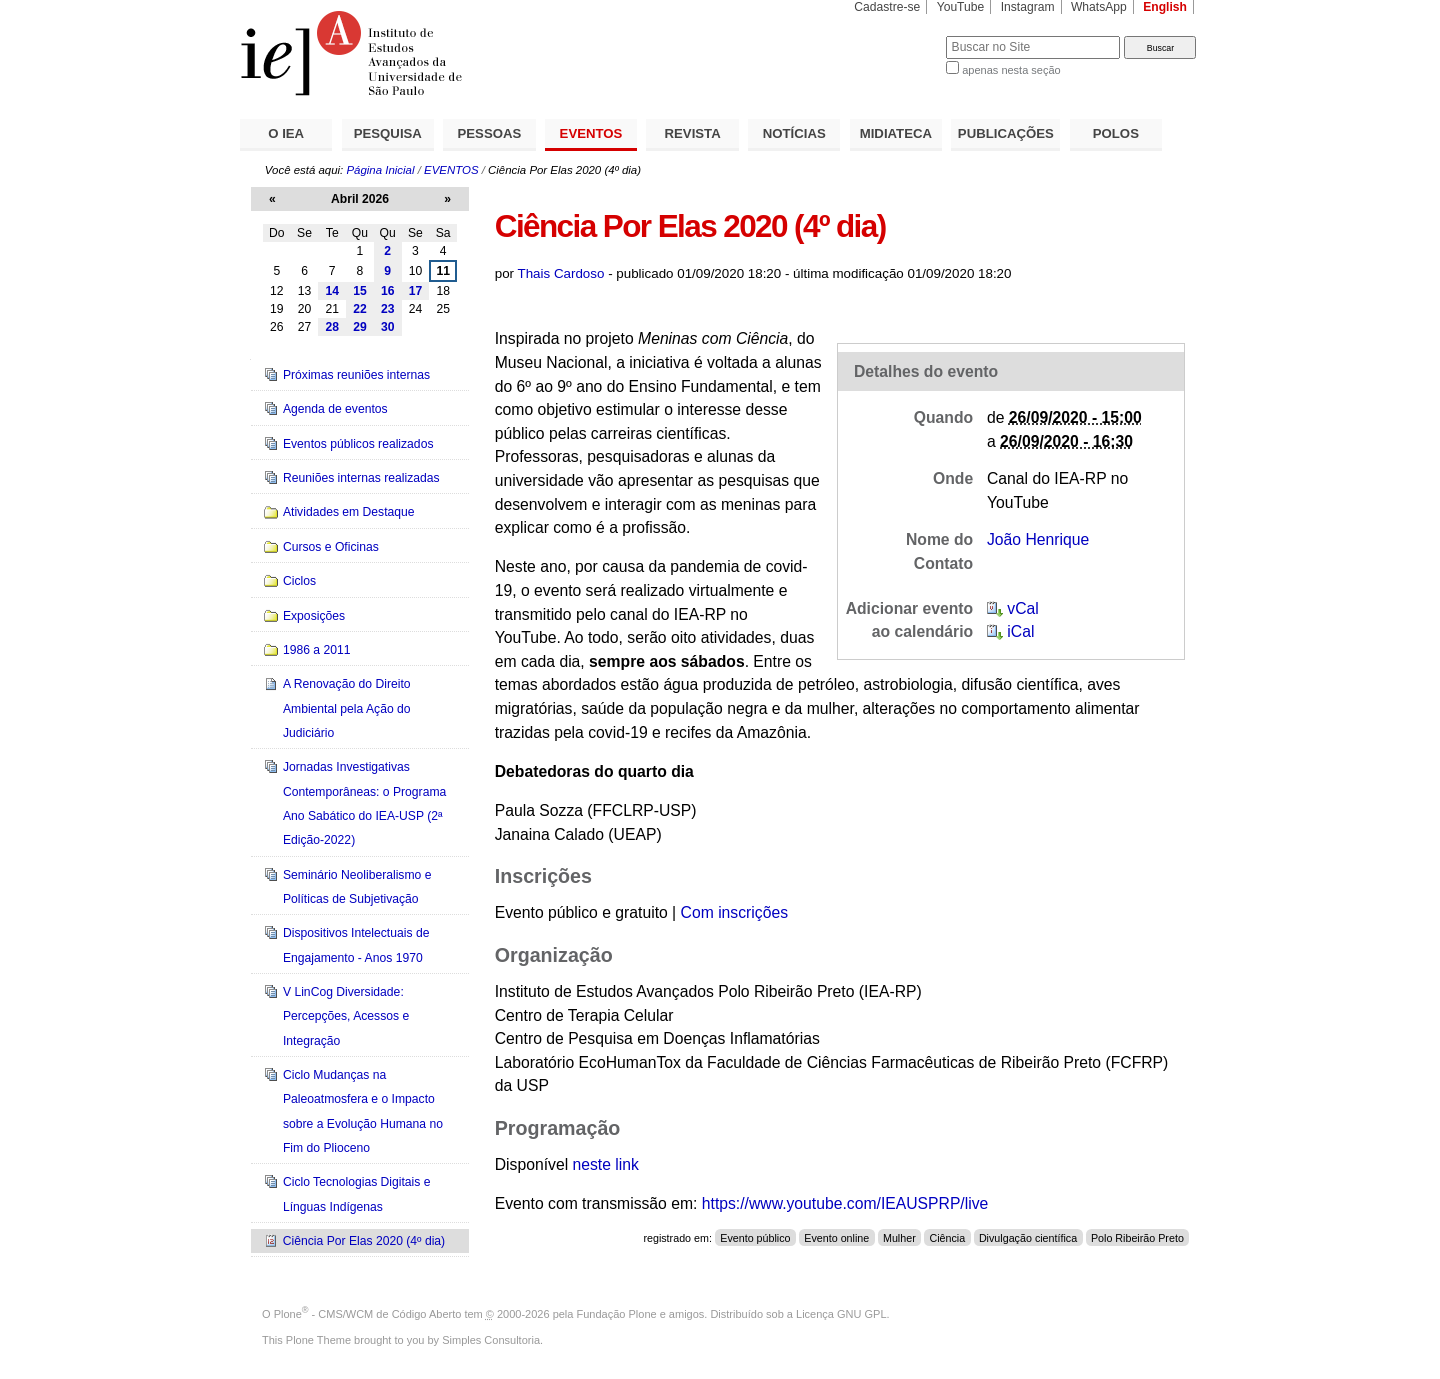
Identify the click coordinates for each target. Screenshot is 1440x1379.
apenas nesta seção (1011, 70)
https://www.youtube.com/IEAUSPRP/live (845, 1203)
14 (332, 291)
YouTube (961, 7)
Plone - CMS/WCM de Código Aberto (368, 1314)
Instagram (1028, 7)
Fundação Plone (617, 1314)
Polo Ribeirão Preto (1137, 1238)
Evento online (836, 1238)
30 (388, 327)
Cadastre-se (887, 7)
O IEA (286, 133)
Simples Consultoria (491, 1340)
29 (360, 327)
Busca (897, 35)
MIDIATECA (896, 133)
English (1165, 7)
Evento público (755, 1238)
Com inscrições (734, 912)
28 (332, 327)
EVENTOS (591, 133)
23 (388, 309)
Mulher (899, 1238)
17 (416, 291)
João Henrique (1038, 539)
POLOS (1116, 133)
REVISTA (693, 133)
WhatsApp (1099, 7)
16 (388, 291)
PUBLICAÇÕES (1006, 133)
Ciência (947, 1238)
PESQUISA (388, 133)
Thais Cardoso (561, 273)
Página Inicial (380, 170)
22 (360, 309)
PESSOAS (490, 133)
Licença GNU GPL (841, 1314)
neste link (606, 1164)
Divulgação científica (1028, 1238)
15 (360, 291)
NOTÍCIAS (794, 133)
